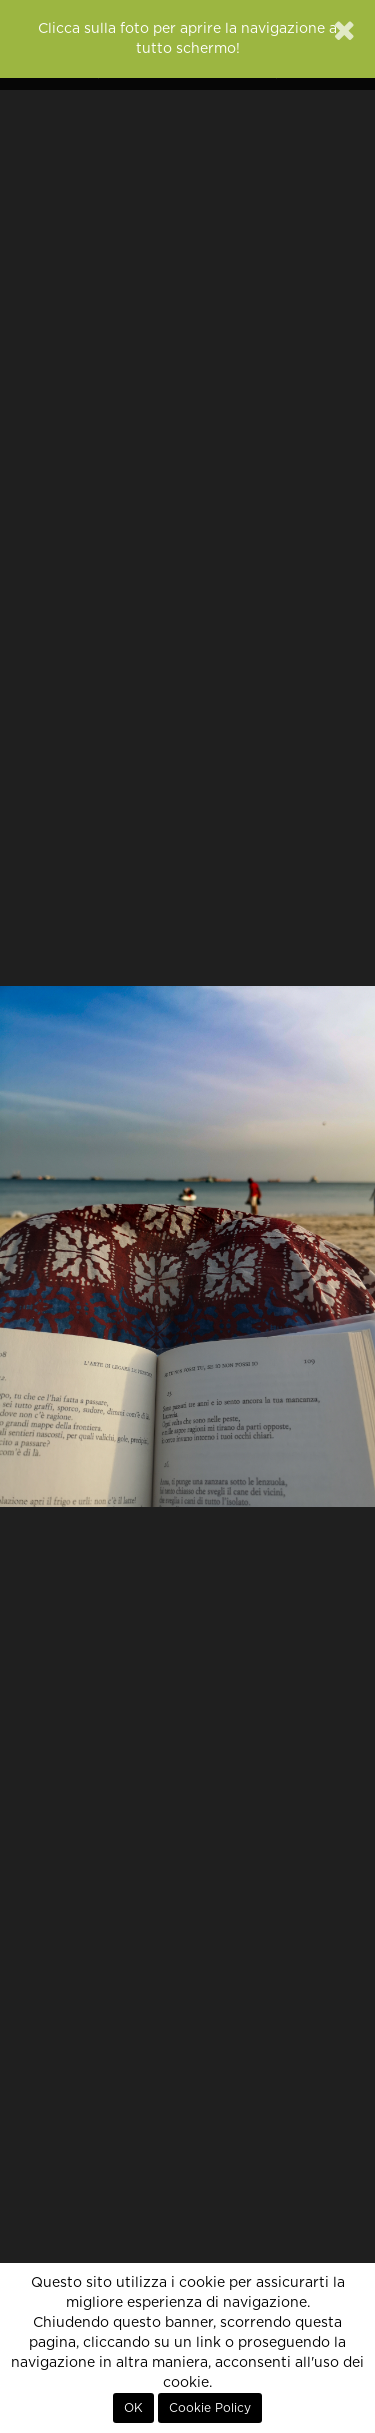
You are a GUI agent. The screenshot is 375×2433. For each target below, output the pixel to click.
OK (133, 2408)
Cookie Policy (210, 2408)
